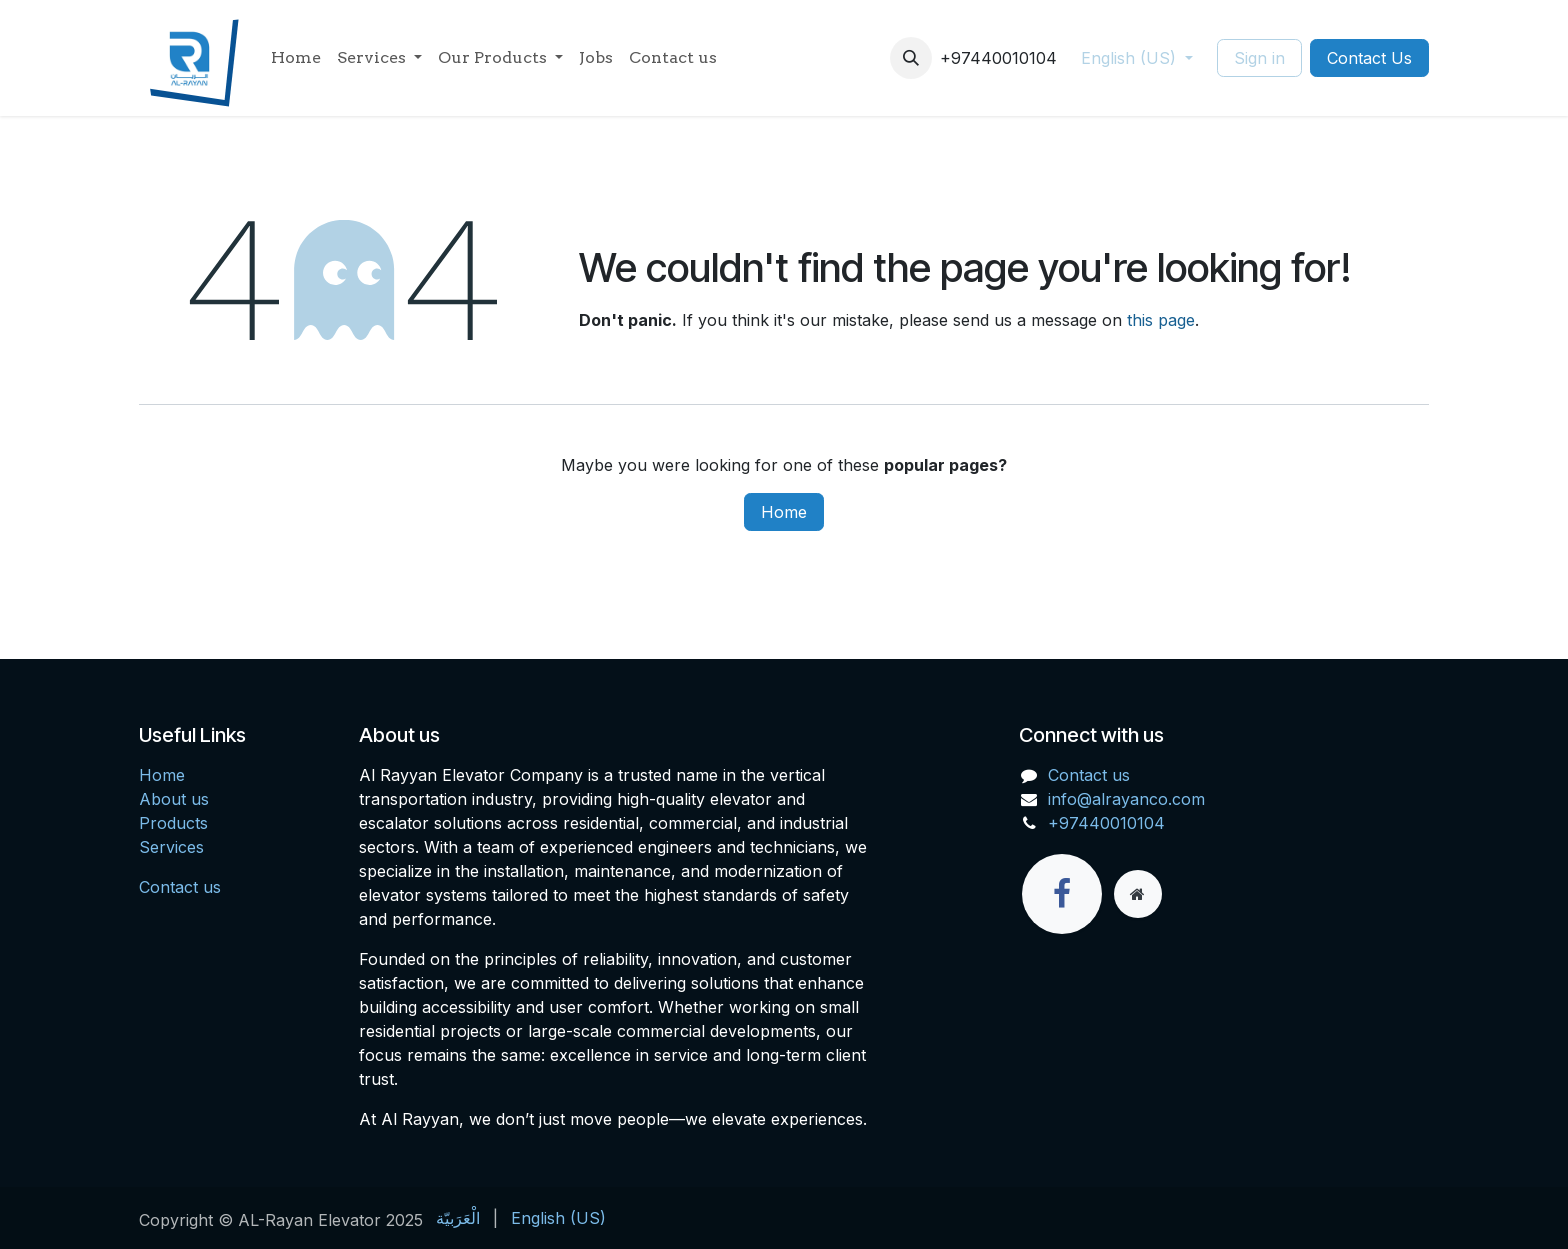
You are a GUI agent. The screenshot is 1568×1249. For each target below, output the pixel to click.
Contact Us (1369, 58)
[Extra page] (1138, 894)
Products (173, 823)
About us (174, 799)
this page (1161, 320)
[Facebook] (1062, 894)
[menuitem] (296, 58)
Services (171, 847)
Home (784, 512)
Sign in (1259, 58)
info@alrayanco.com (1126, 799)
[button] (911, 58)
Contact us (180, 887)
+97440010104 (1106, 823)
